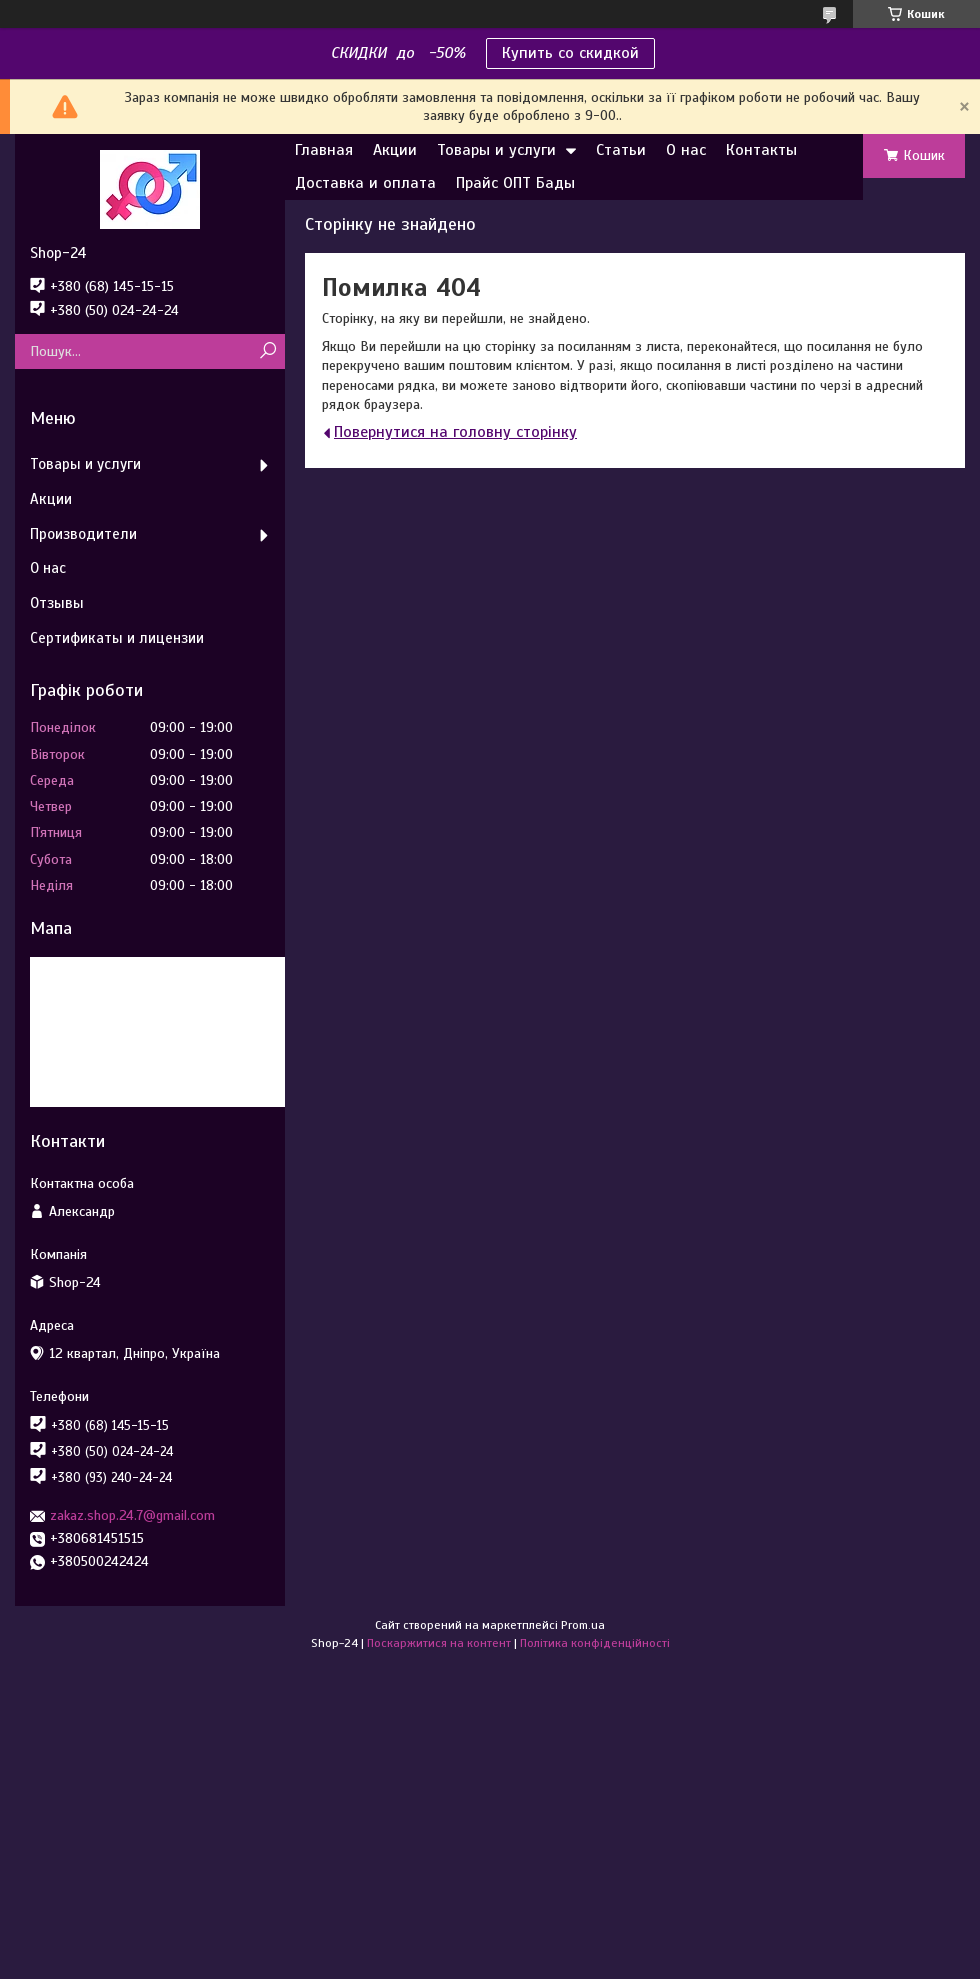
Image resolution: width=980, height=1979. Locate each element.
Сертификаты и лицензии (117, 638)
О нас (686, 150)
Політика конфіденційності (595, 1643)
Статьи (621, 150)
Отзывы (57, 603)
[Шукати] (267, 351)
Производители (83, 534)
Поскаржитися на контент (439, 1643)
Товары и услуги (496, 150)
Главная (324, 150)
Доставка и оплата (365, 183)
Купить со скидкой (570, 53)
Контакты (761, 150)
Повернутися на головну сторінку (455, 432)
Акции (395, 150)
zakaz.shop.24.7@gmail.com (132, 1515)
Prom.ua (583, 1625)
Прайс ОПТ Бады (515, 183)
